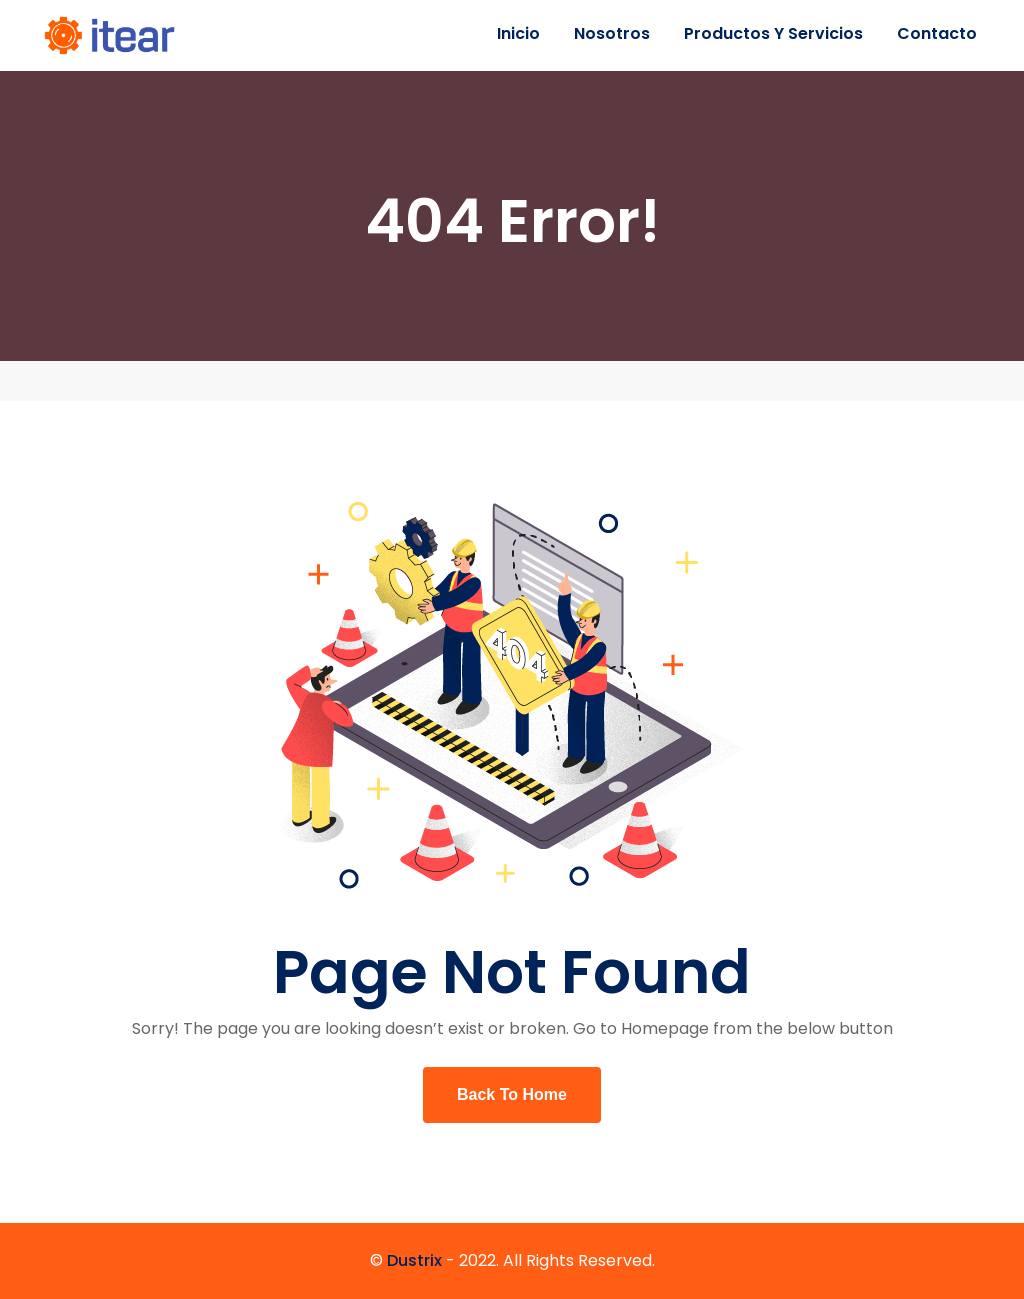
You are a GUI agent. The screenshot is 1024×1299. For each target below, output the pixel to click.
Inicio (518, 33)
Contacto (937, 33)
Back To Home (512, 1094)
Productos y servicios (773, 33)
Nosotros (612, 33)
